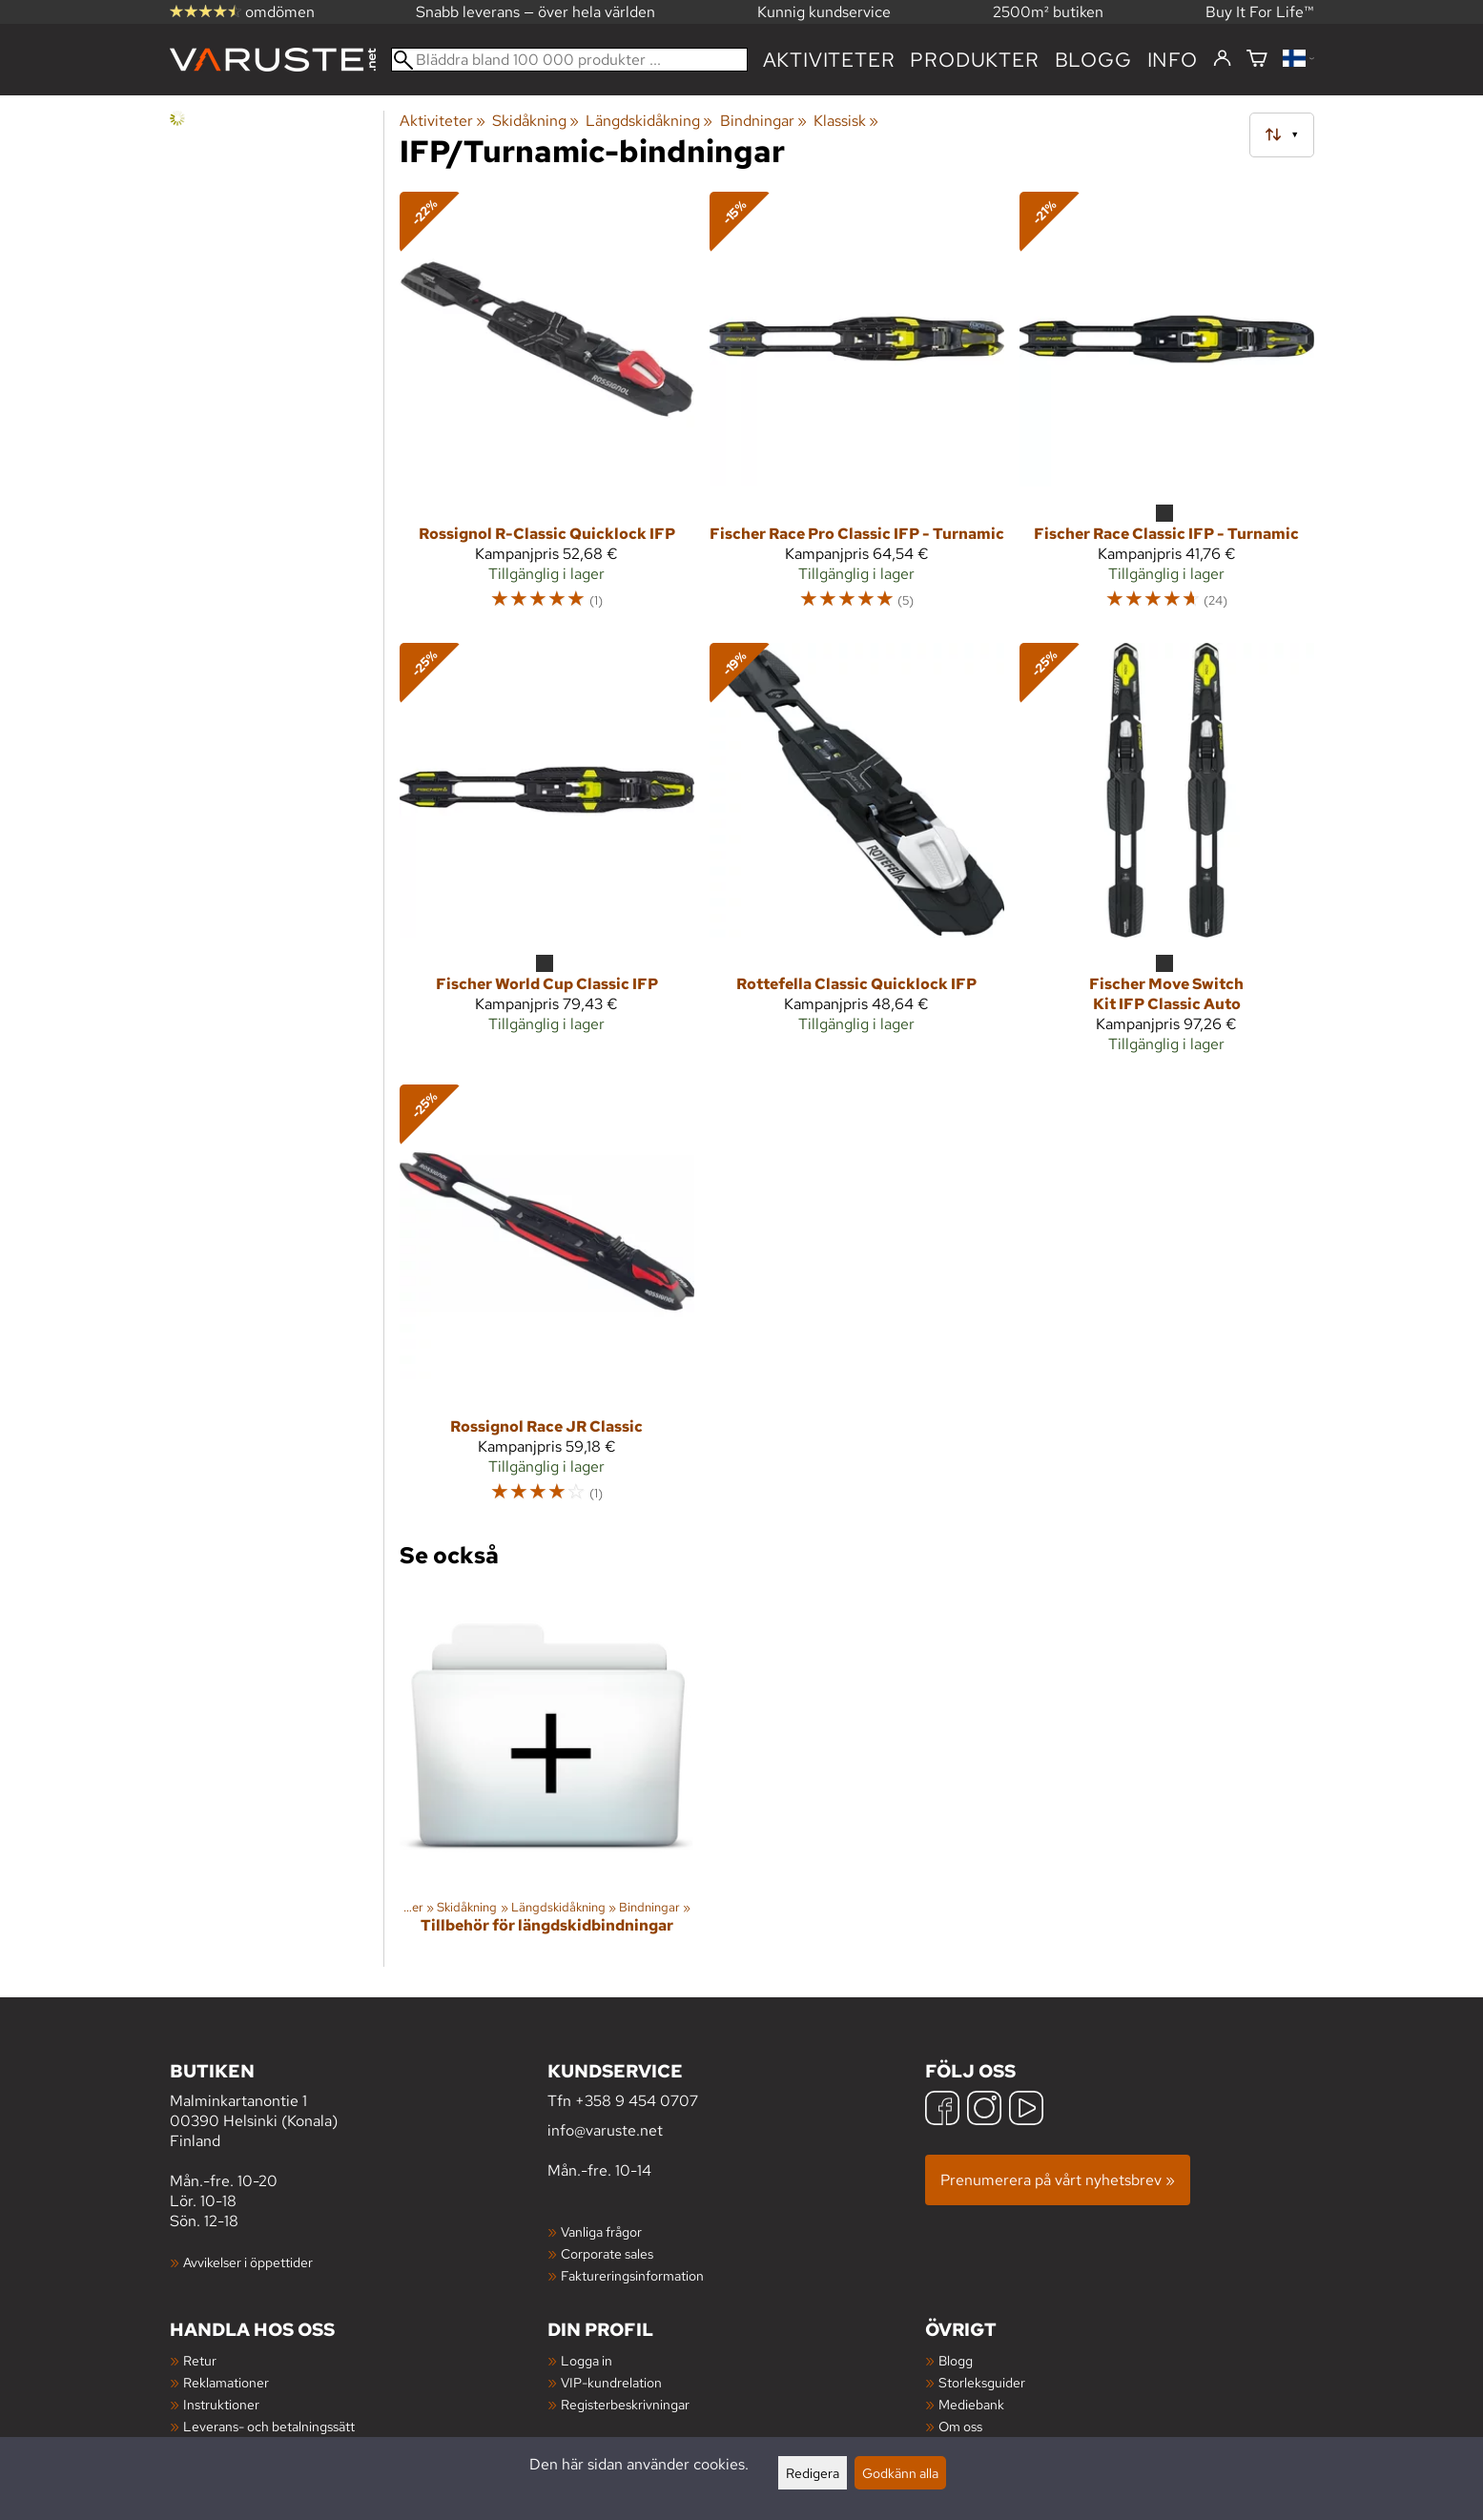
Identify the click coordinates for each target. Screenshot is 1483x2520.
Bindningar (763, 121)
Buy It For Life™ (1259, 12)
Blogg (955, 2360)
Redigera (812, 2473)
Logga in (586, 2360)
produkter (974, 59)
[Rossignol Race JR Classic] (547, 1301)
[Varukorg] (1256, 60)
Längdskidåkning (649, 121)
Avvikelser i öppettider (248, 2262)
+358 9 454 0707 (636, 2101)
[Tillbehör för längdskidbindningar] (547, 1777)
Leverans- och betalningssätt (269, 2426)
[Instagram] (984, 2110)
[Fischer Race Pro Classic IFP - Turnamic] (857, 409)
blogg (1093, 59)
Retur (199, 2360)
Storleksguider (981, 2382)
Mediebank (971, 2404)
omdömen (242, 12)
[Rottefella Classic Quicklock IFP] (857, 856)
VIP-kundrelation (611, 2382)
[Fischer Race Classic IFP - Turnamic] (1167, 409)
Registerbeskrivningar (625, 2404)
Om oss (960, 2426)
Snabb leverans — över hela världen (535, 12)
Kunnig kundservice (824, 12)
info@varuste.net (605, 2130)
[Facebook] (942, 2110)
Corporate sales (607, 2253)
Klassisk (846, 121)
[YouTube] (1026, 2110)
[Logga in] (1222, 59)
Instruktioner (221, 2404)
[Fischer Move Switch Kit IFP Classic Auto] (1167, 856)
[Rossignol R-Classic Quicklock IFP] (547, 409)
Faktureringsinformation (632, 2275)
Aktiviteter (829, 59)
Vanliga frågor (601, 2231)
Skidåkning (535, 121)
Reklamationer (226, 2382)
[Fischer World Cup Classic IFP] (547, 856)
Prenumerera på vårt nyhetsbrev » (1057, 2180)
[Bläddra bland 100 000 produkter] (569, 60)
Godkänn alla (900, 2473)
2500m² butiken (1048, 12)
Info (1172, 59)
